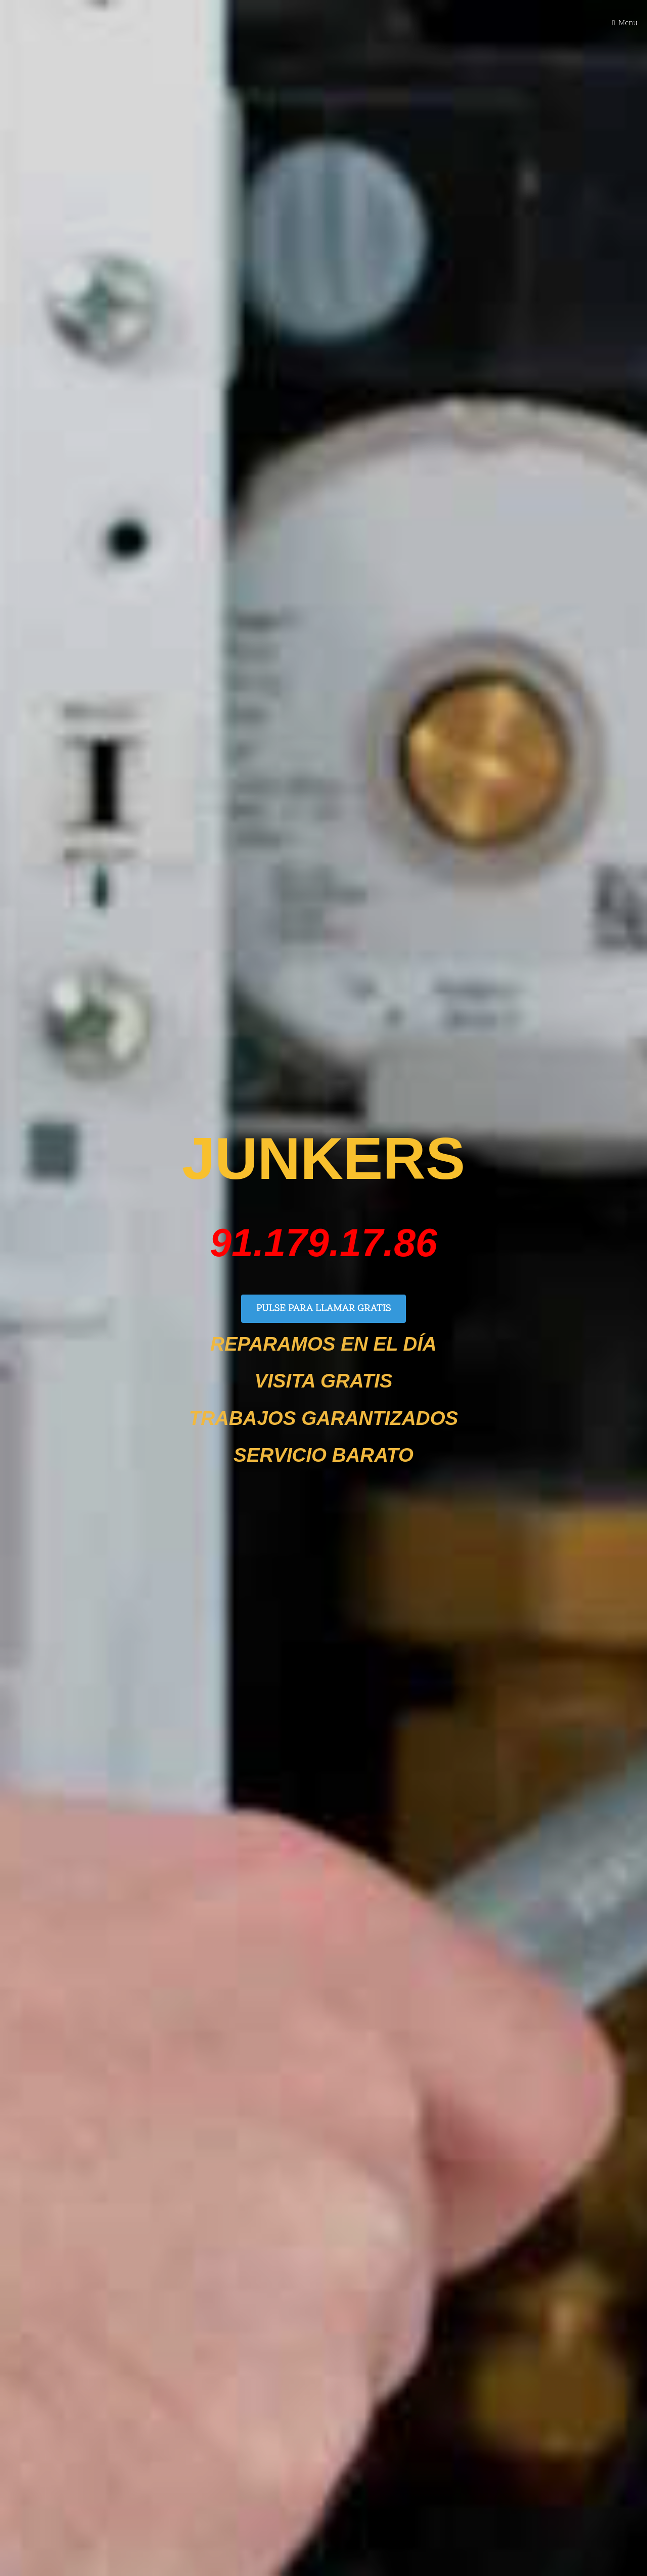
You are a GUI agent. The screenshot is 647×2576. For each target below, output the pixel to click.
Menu (628, 23)
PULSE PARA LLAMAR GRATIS (323, 1309)
